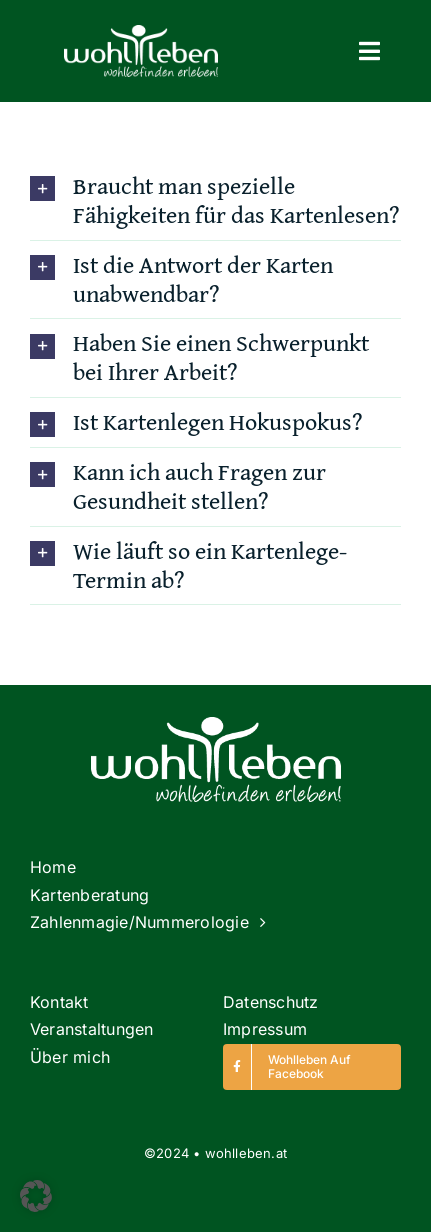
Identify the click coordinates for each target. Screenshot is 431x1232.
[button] (36, 1196)
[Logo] (141, 33)
